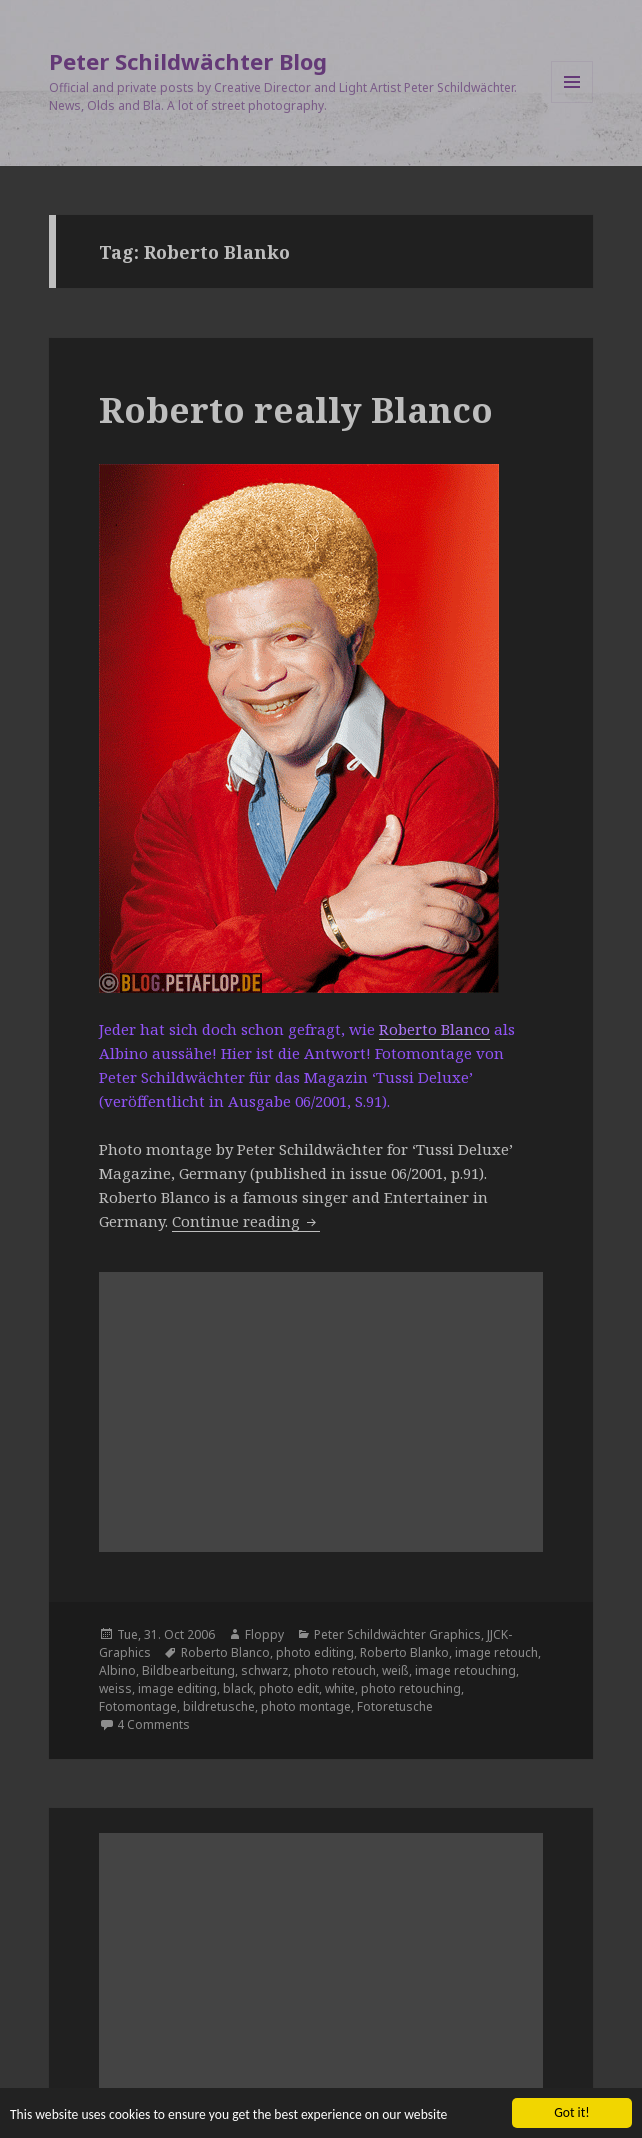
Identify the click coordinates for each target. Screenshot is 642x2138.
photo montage (306, 1706)
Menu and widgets (572, 102)
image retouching (465, 1670)
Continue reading (246, 1221)
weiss (115, 1688)
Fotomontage (138, 1706)
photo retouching (411, 1688)
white (340, 1688)
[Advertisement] (321, 1412)
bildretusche (219, 1706)
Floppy (264, 1634)
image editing (177, 1688)
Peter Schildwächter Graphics (397, 1634)
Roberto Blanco (434, 1029)
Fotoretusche (395, 1706)
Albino (117, 1670)
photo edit (289, 1688)
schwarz (264, 1670)
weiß (395, 1670)
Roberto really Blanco (296, 409)
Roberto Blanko (404, 1652)
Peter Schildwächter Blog (188, 61)
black (238, 1688)
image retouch (496, 1652)
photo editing (315, 1652)
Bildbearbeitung (188, 1670)
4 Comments (153, 1724)
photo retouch (335, 1670)
